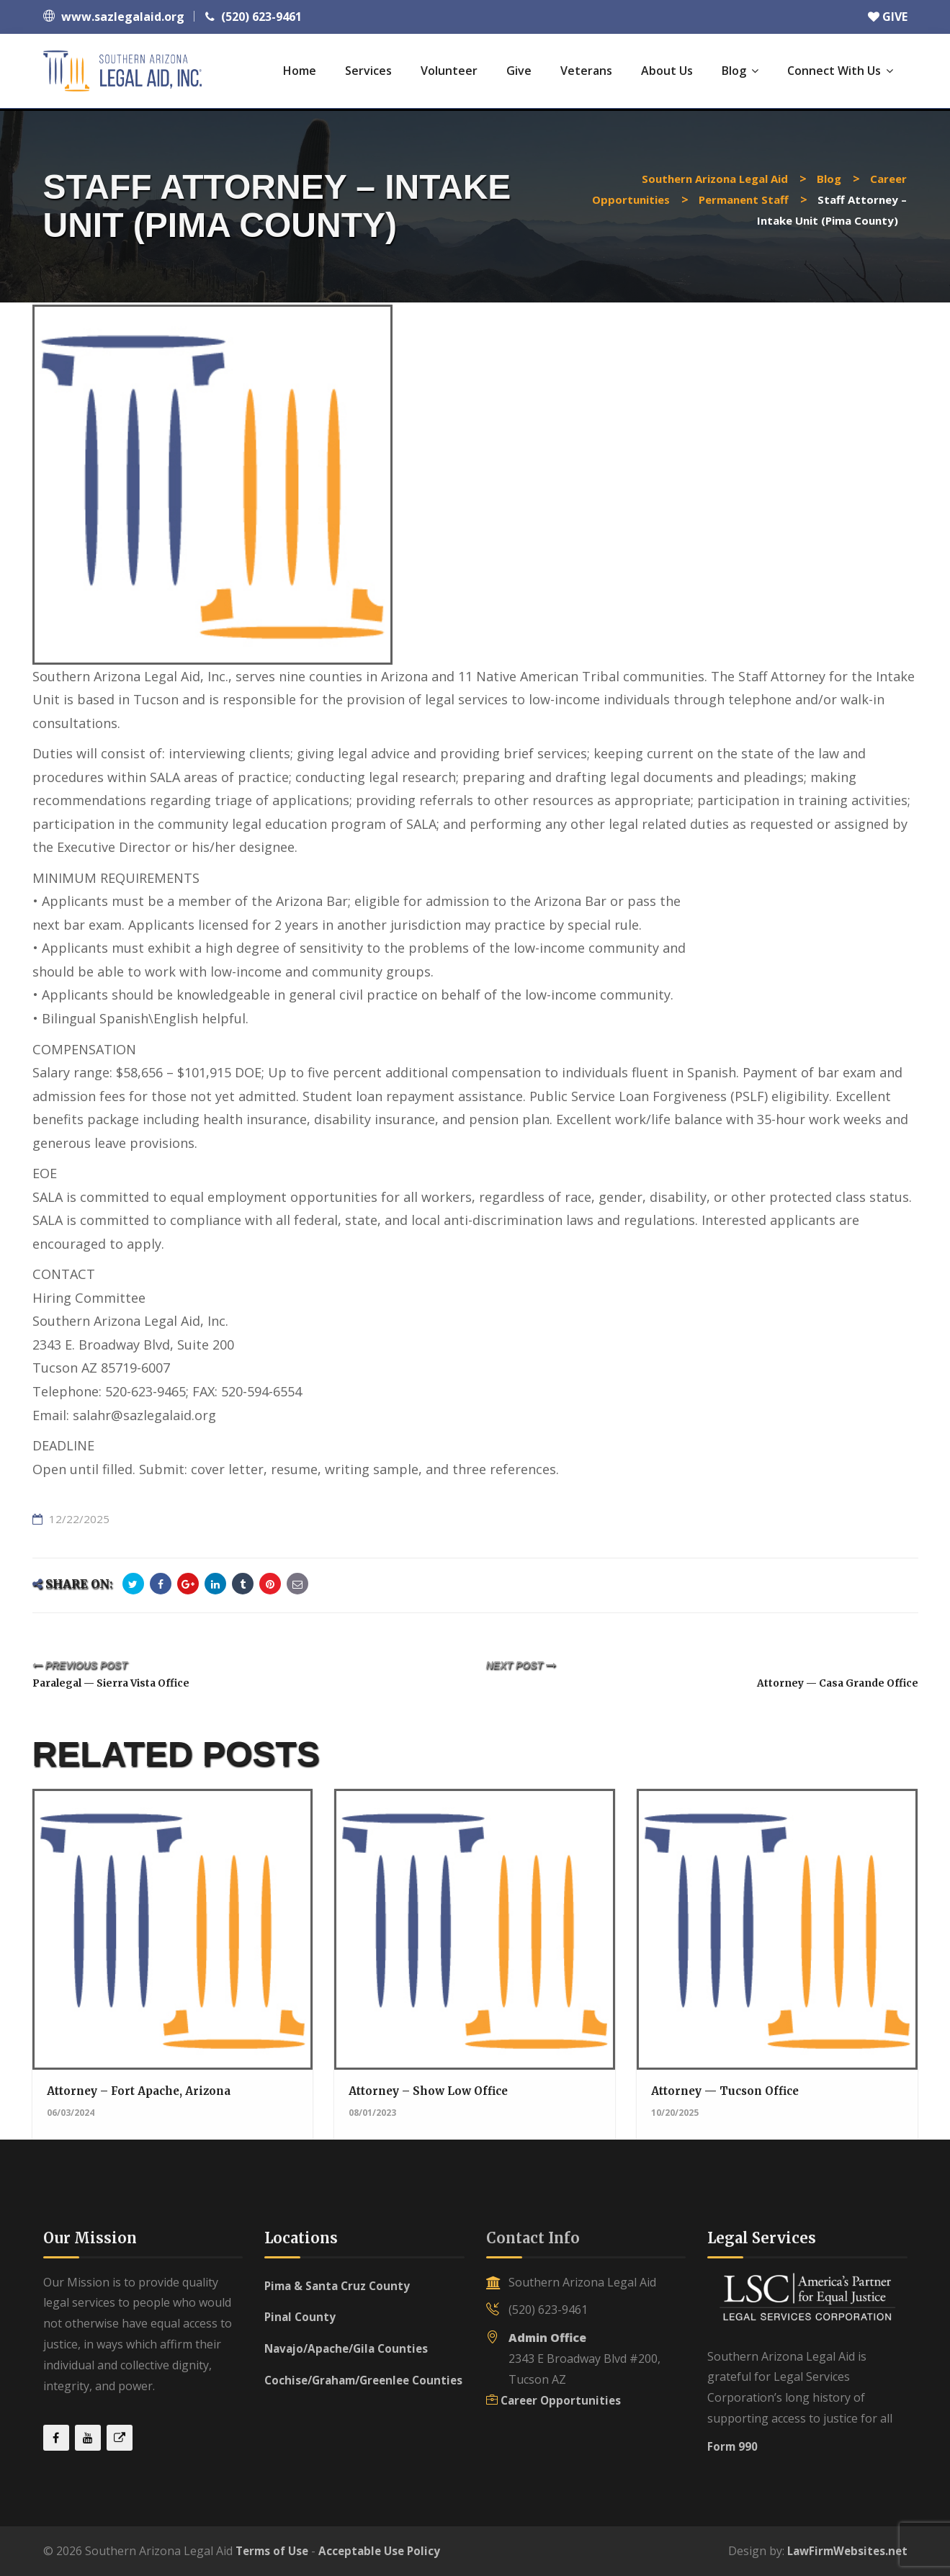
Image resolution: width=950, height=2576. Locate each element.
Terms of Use (274, 2551)
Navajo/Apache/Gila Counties (350, 2348)
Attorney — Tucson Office (729, 2090)
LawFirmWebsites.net (844, 2551)
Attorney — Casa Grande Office (824, 1682)
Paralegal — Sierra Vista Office (127, 1682)
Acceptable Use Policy (386, 2551)
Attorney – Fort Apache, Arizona (144, 2090)
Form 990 (733, 2446)
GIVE (888, 16)
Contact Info (533, 2238)
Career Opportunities (563, 2400)
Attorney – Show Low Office (432, 2090)
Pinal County (301, 2317)
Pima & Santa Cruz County (340, 2286)
